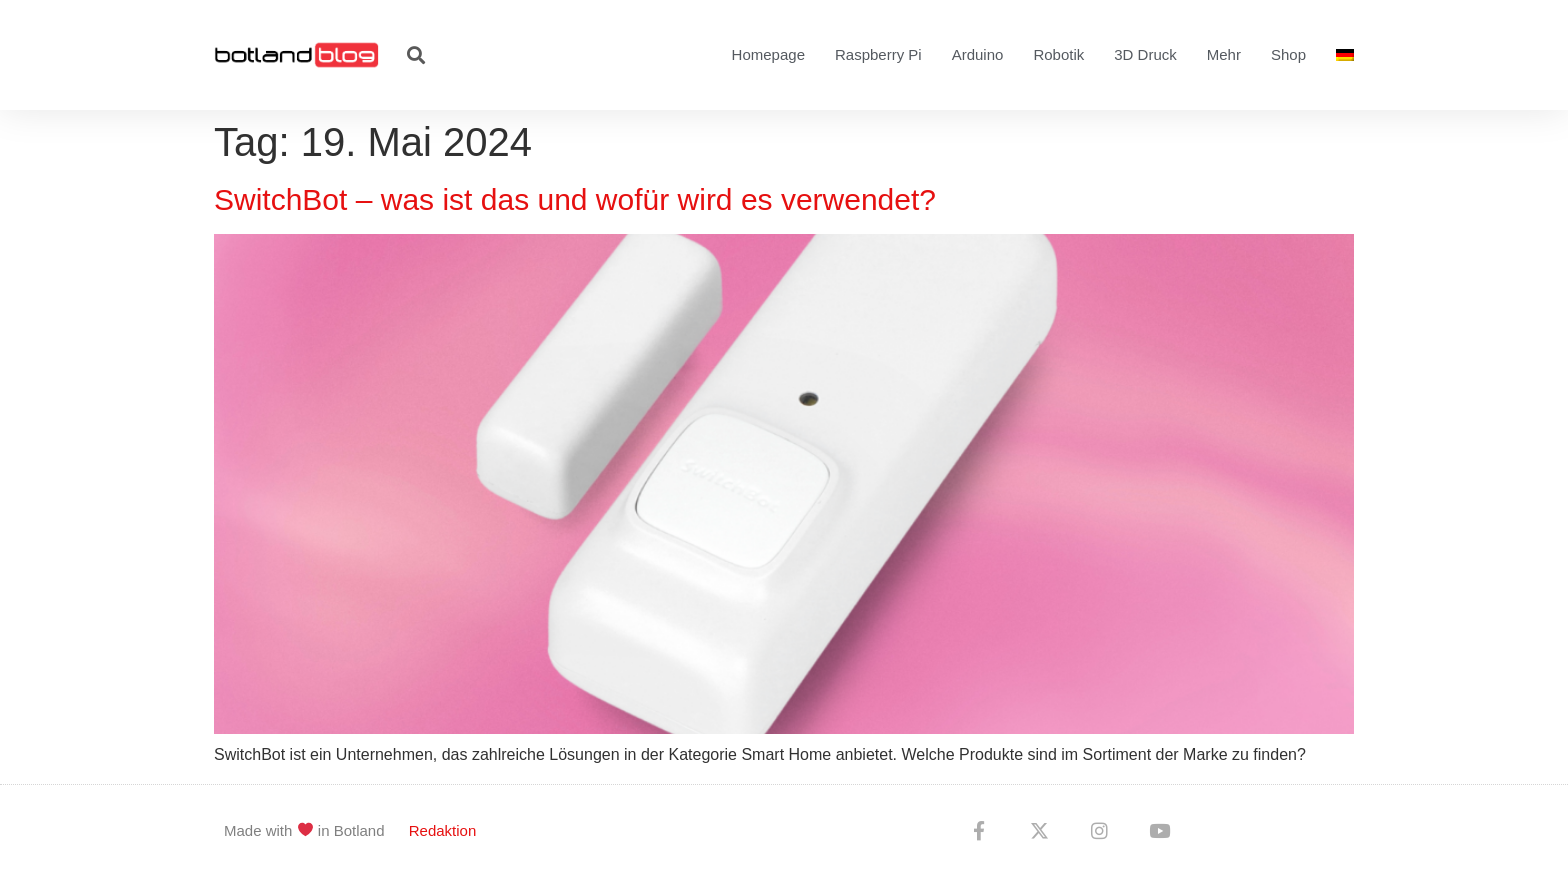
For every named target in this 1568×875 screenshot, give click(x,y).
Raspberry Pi (878, 54)
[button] (415, 55)
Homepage (768, 54)
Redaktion (443, 830)
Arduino (978, 54)
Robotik (1058, 54)
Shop (1288, 54)
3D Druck (1145, 54)
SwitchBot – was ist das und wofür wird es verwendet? (575, 199)
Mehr (1224, 54)
